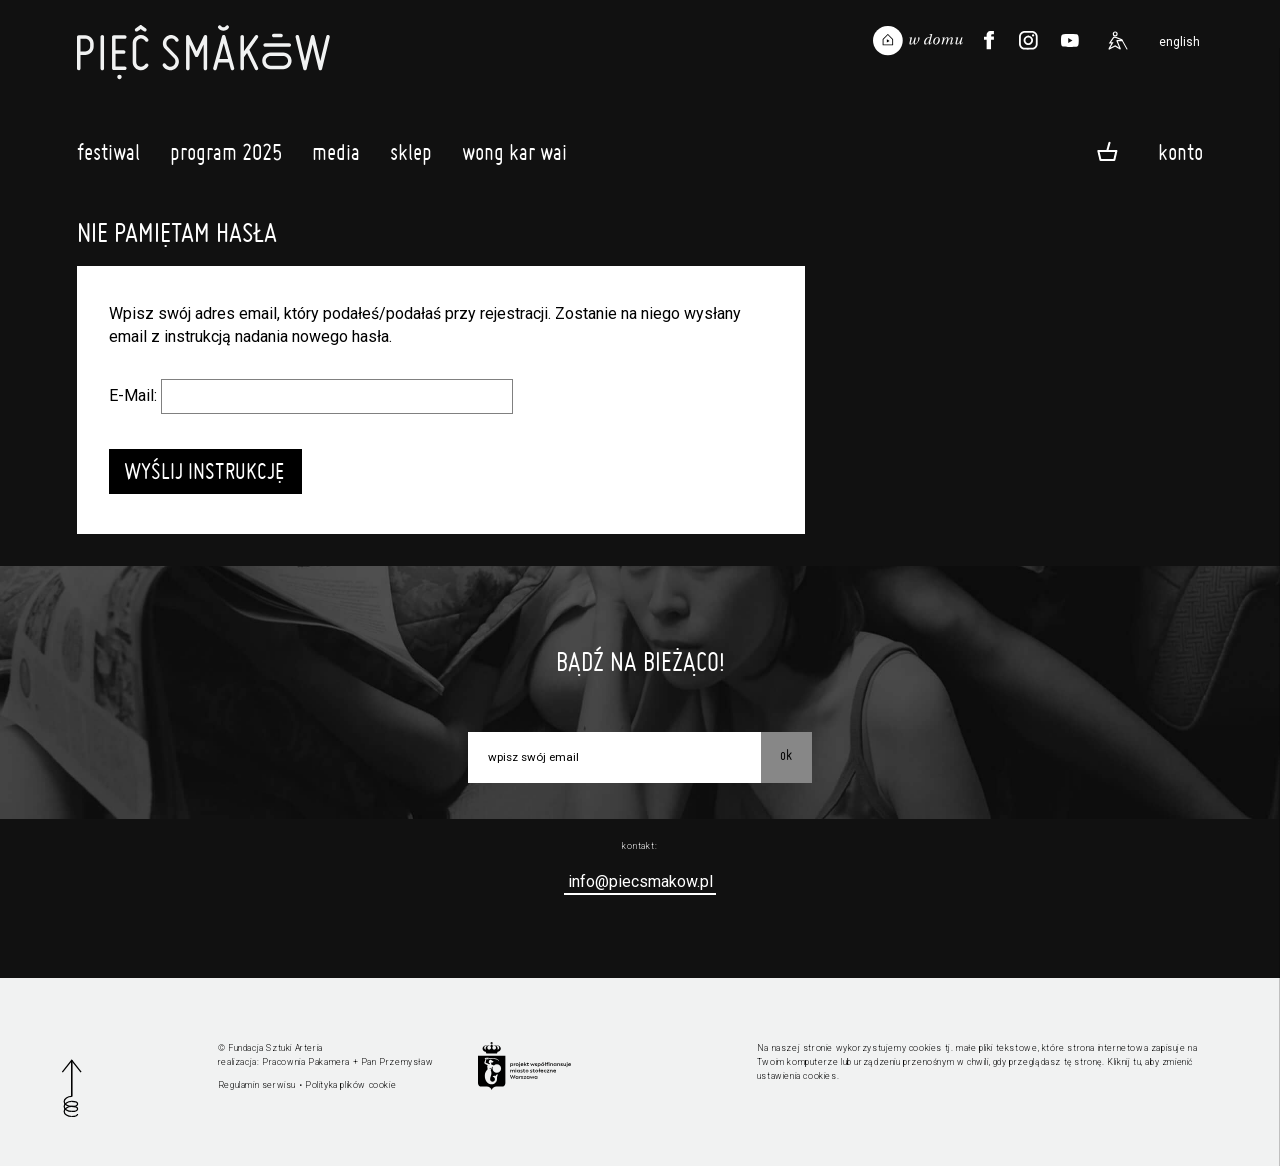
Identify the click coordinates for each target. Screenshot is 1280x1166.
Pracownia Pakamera (306, 1062)
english (1179, 42)
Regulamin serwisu (257, 1085)
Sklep (411, 157)
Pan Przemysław (397, 1062)
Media (336, 157)
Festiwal (108, 157)
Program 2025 (226, 157)
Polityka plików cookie (350, 1085)
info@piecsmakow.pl (640, 881)
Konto (1180, 151)
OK (786, 755)
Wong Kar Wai (514, 157)
